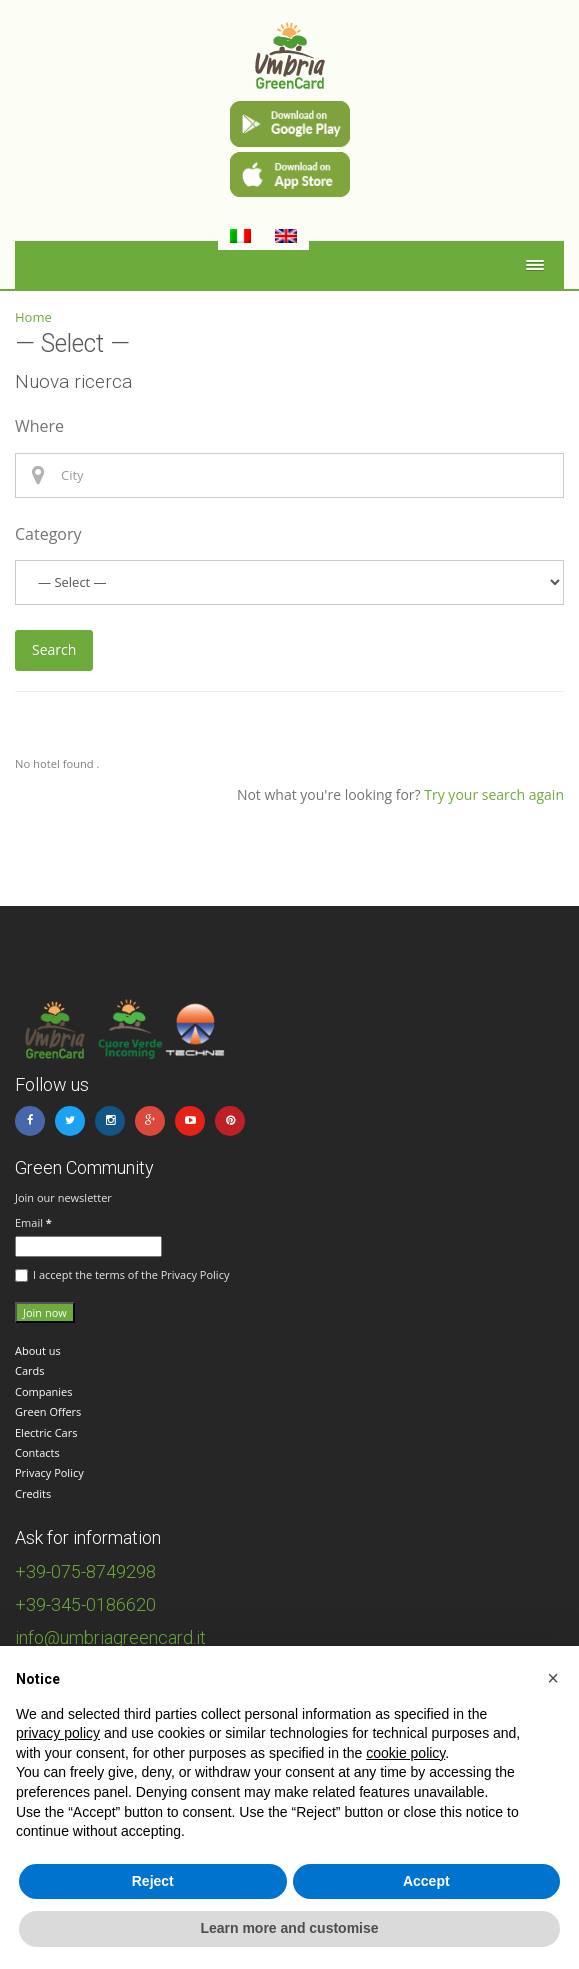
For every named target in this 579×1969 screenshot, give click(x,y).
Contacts (37, 1452)
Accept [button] (426, 1881)
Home (33, 317)
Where (39, 426)
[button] (553, 1678)
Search (54, 649)
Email (33, 1222)
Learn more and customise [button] (289, 1928)
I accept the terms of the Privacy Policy (122, 1275)
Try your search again (494, 794)
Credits (33, 1493)
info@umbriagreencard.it (110, 1637)
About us (38, 1350)
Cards (30, 1370)
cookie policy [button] (405, 1753)
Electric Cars (46, 1432)
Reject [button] (153, 1881)
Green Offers (48, 1411)
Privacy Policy (49, 1472)
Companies (44, 1391)
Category (48, 534)
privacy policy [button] (58, 1733)
